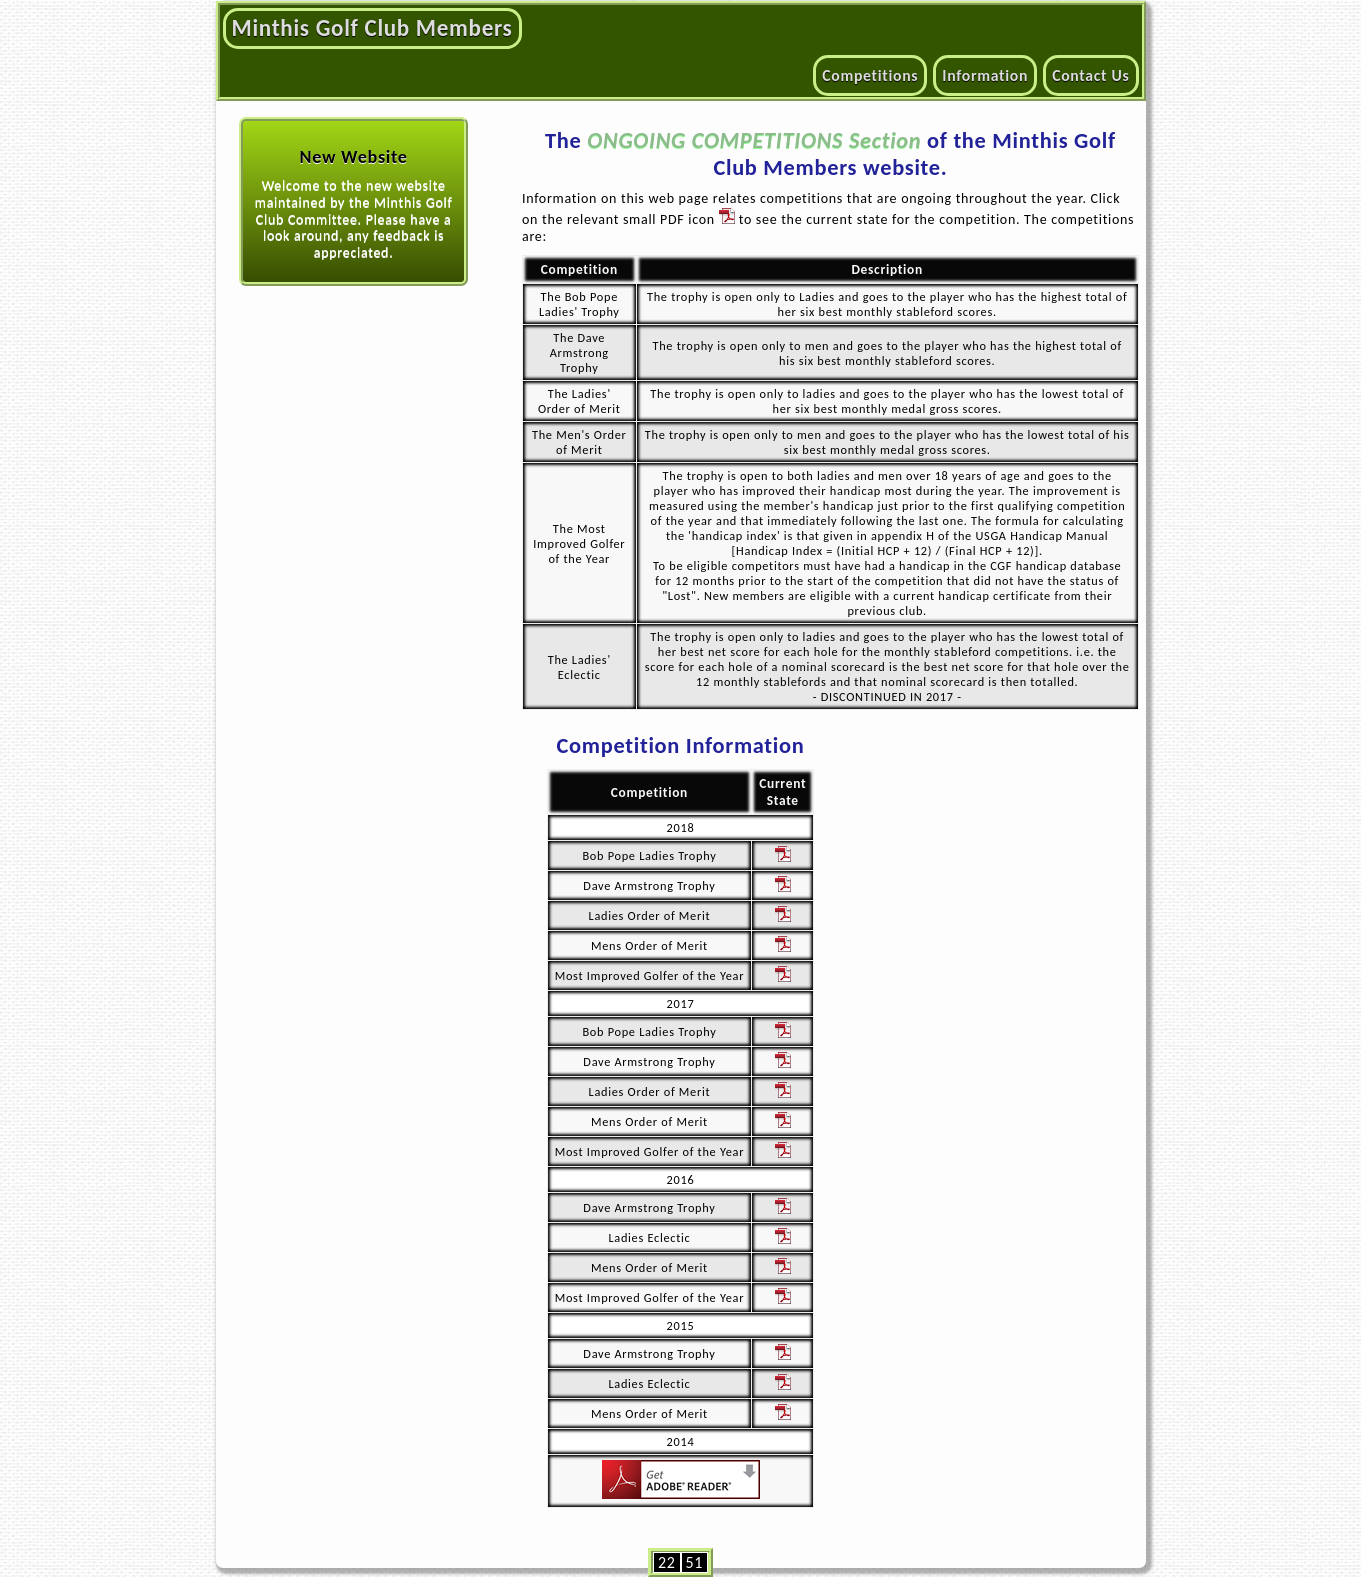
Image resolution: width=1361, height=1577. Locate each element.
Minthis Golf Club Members (372, 28)
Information (985, 75)
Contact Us (1090, 75)
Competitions (870, 75)
